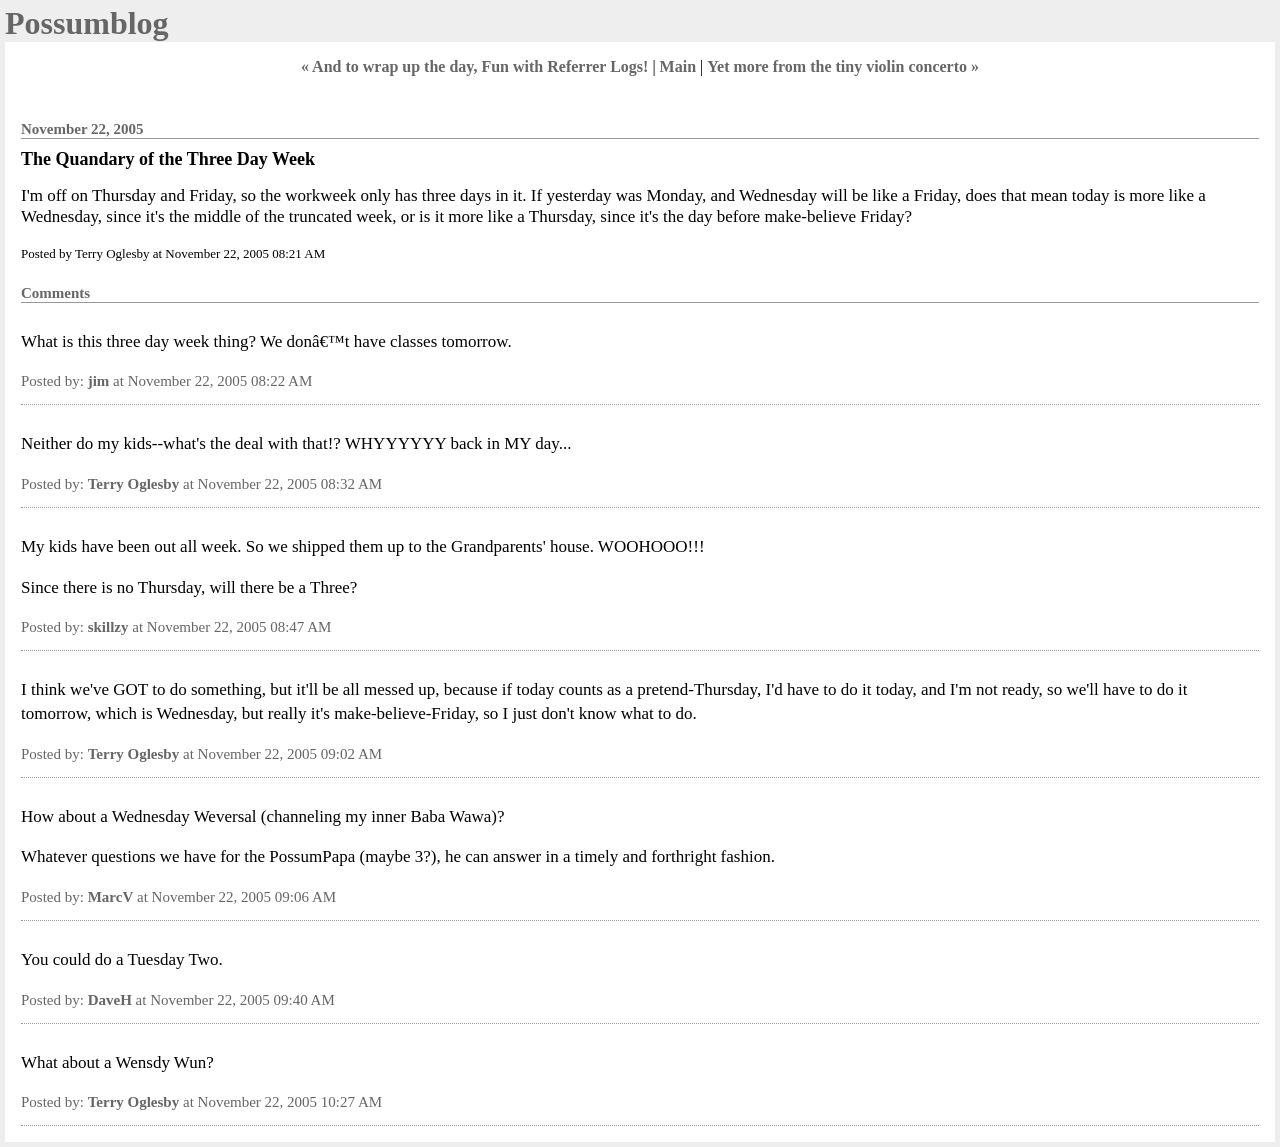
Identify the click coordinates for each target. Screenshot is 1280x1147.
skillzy (108, 627)
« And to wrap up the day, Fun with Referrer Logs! (474, 66)
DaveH (110, 1000)
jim (99, 381)
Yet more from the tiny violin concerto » (843, 66)
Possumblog (87, 23)
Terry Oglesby (134, 484)
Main (678, 66)
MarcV (111, 897)
